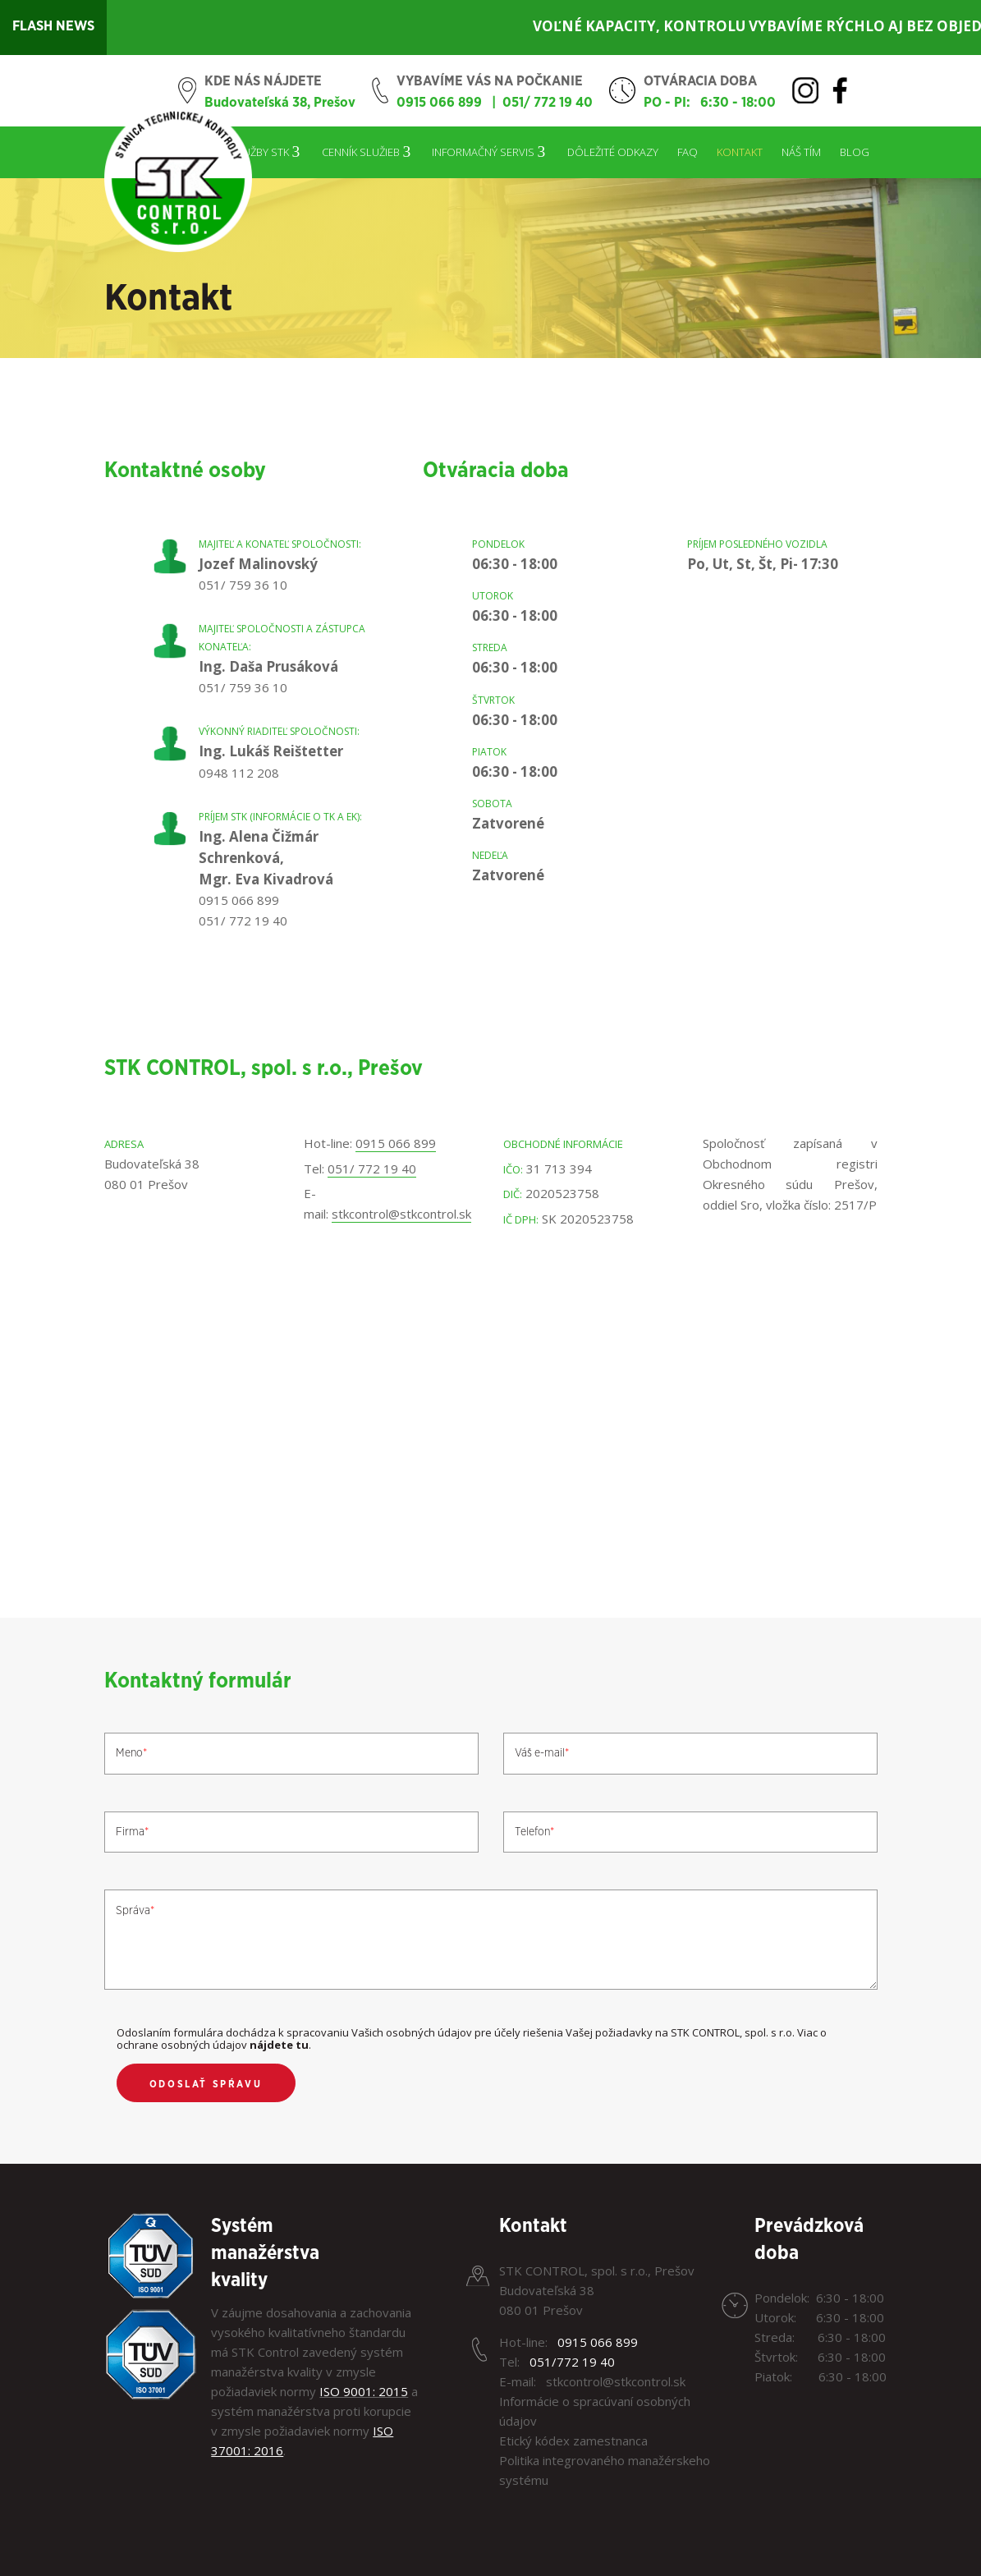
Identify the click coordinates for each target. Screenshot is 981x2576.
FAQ (687, 152)
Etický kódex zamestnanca (573, 2440)
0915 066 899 (439, 102)
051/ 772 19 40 (547, 102)
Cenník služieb (361, 152)
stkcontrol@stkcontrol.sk (401, 1213)
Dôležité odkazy (612, 152)
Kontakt (740, 152)
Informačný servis (483, 152)
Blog (854, 152)
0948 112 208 (239, 773)
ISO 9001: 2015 (363, 2391)
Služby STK (260, 152)
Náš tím (801, 152)
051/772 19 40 (572, 2361)
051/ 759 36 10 (243, 584)
